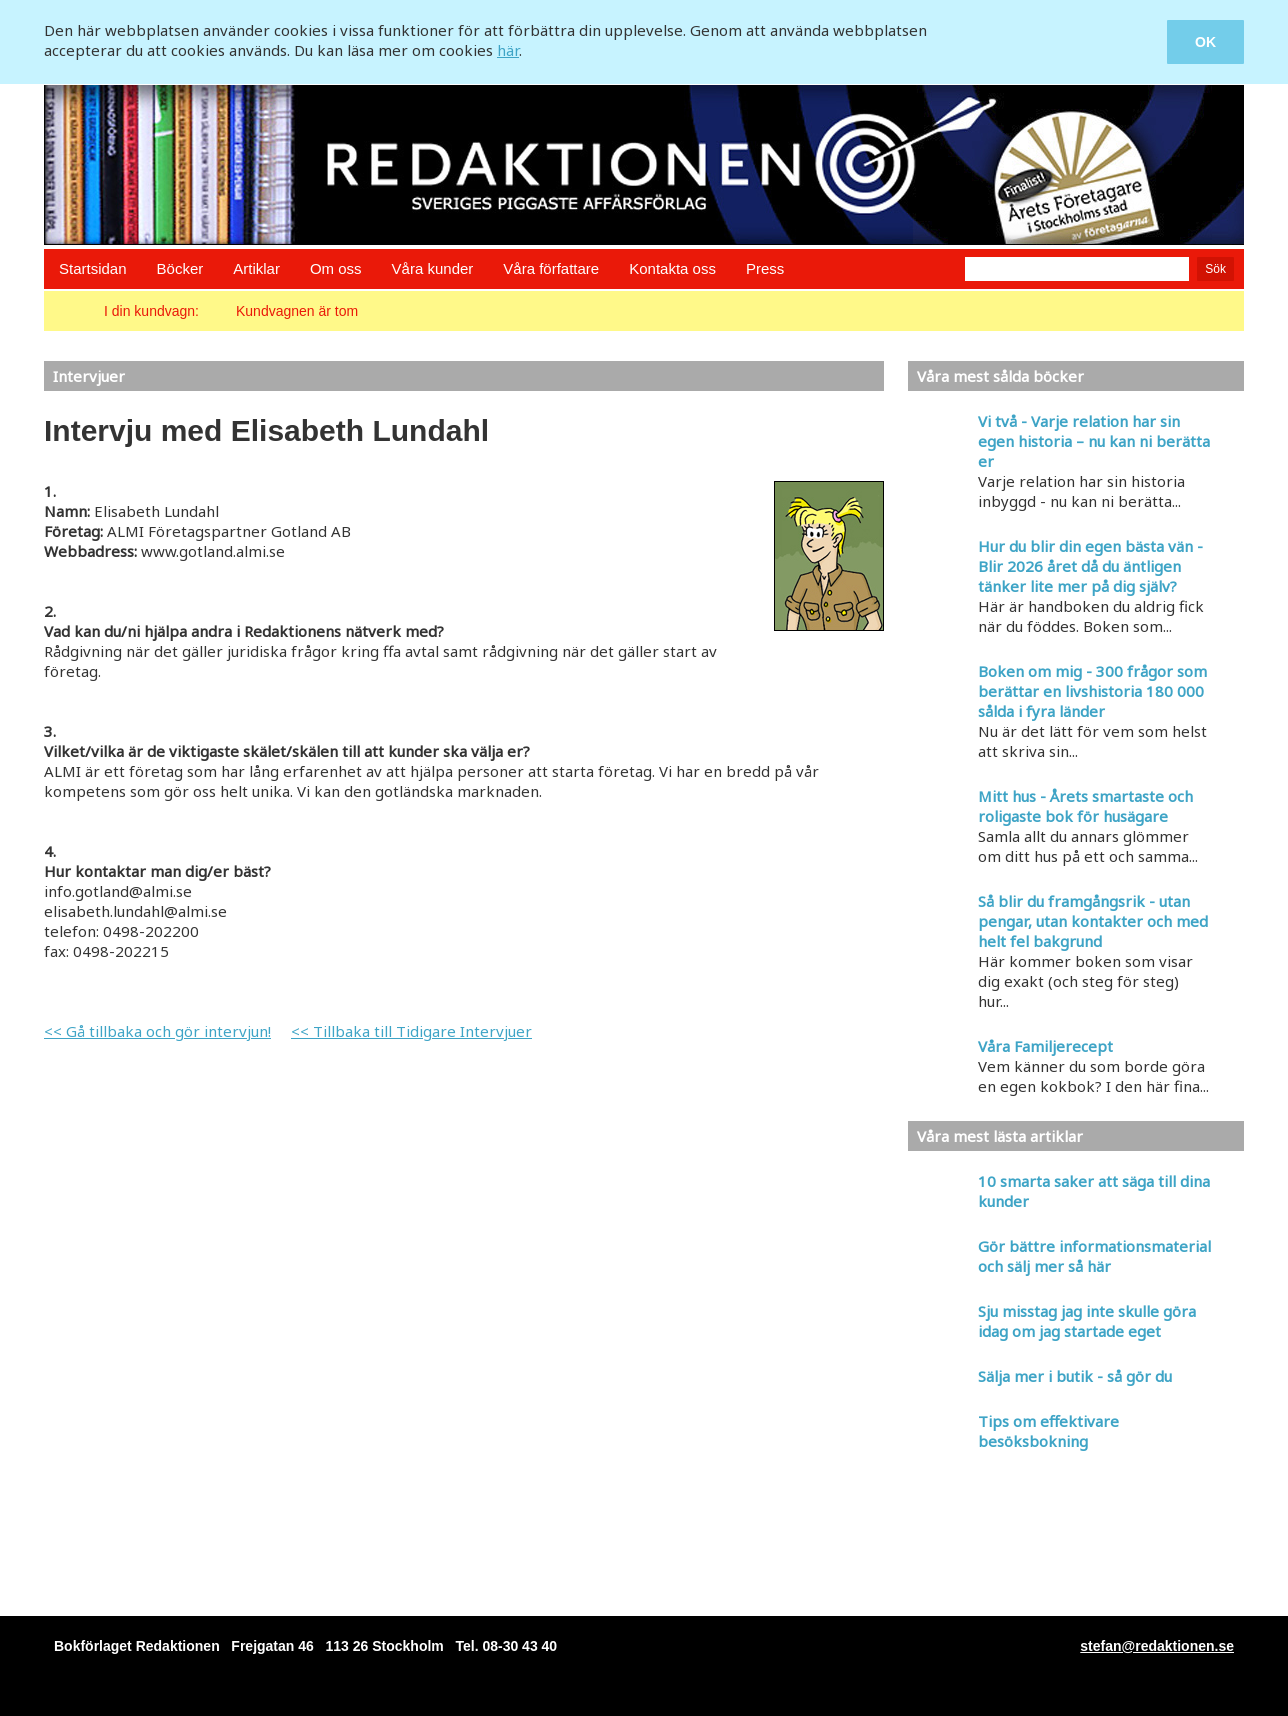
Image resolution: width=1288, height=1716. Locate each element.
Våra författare (551, 268)
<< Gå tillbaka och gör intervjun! (157, 1031)
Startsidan (93, 268)
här (508, 50)
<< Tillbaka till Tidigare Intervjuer (411, 1031)
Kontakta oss (672, 268)
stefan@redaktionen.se (1157, 1646)
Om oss (336, 268)
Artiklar (256, 268)
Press (765, 268)
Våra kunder (433, 268)
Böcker (180, 268)
